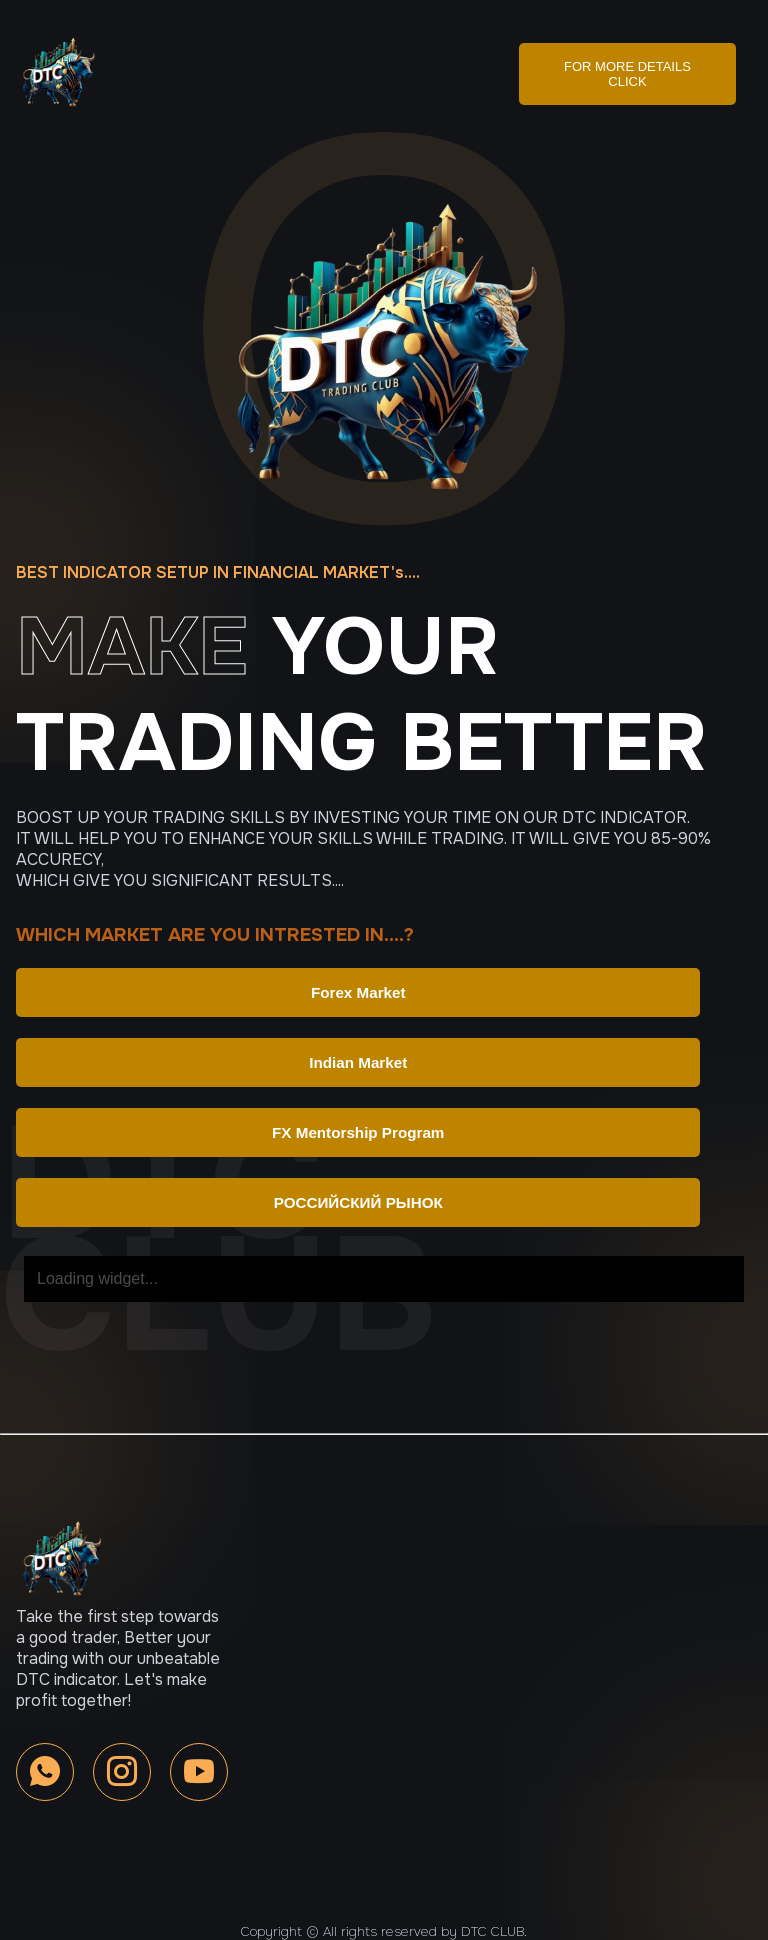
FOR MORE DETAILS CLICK (627, 74)
